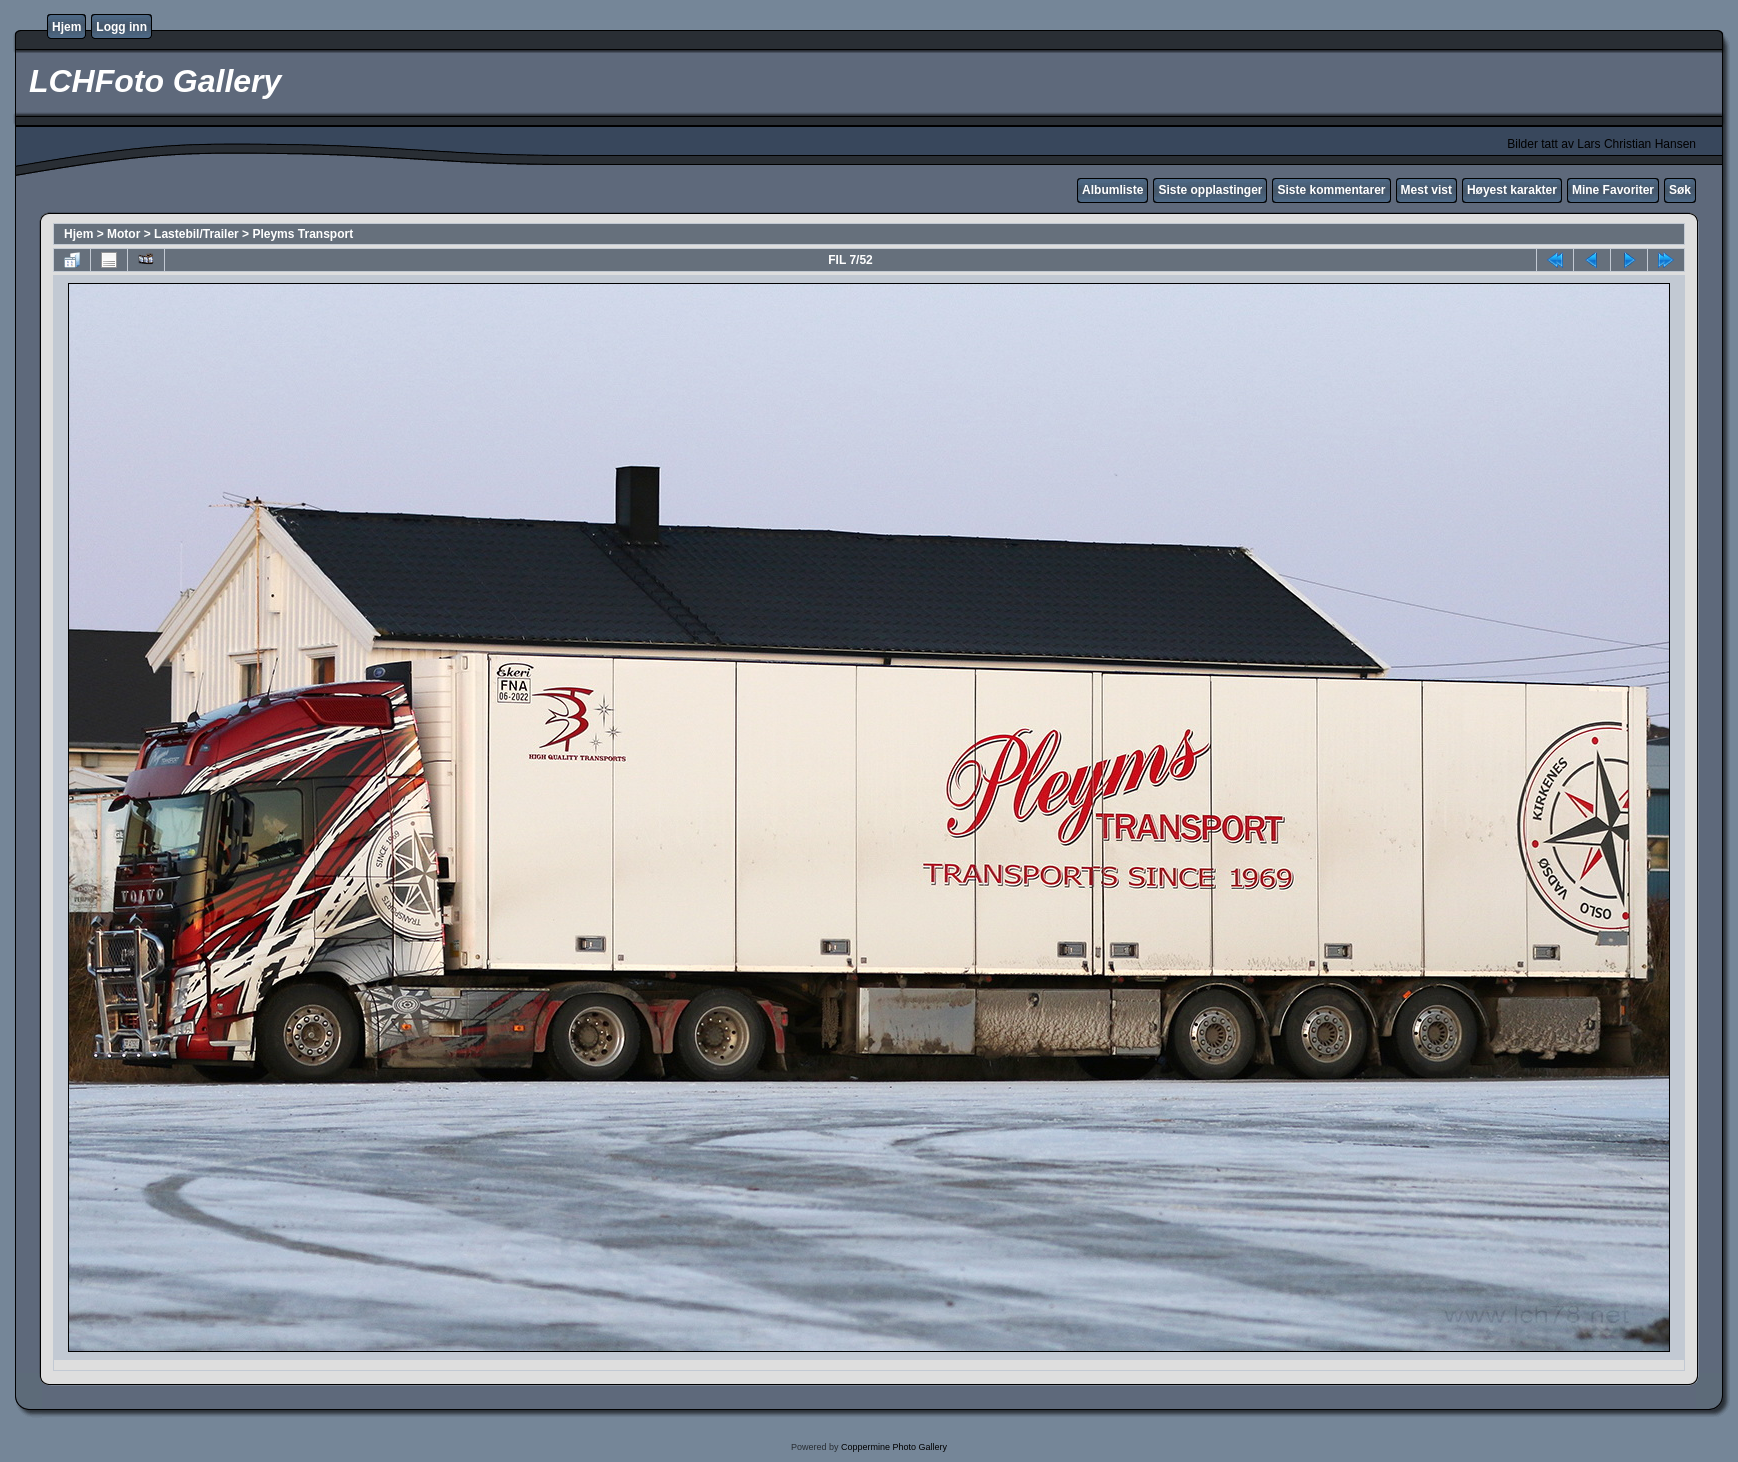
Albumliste (1112, 190)
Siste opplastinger (1210, 190)
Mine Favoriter (1613, 190)
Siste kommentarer (1331, 190)
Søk (1680, 190)
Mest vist (1426, 190)
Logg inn (121, 27)
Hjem (66, 27)
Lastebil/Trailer (196, 234)
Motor (123, 234)
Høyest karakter (1512, 190)
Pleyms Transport (302, 234)
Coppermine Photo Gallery (894, 1447)
